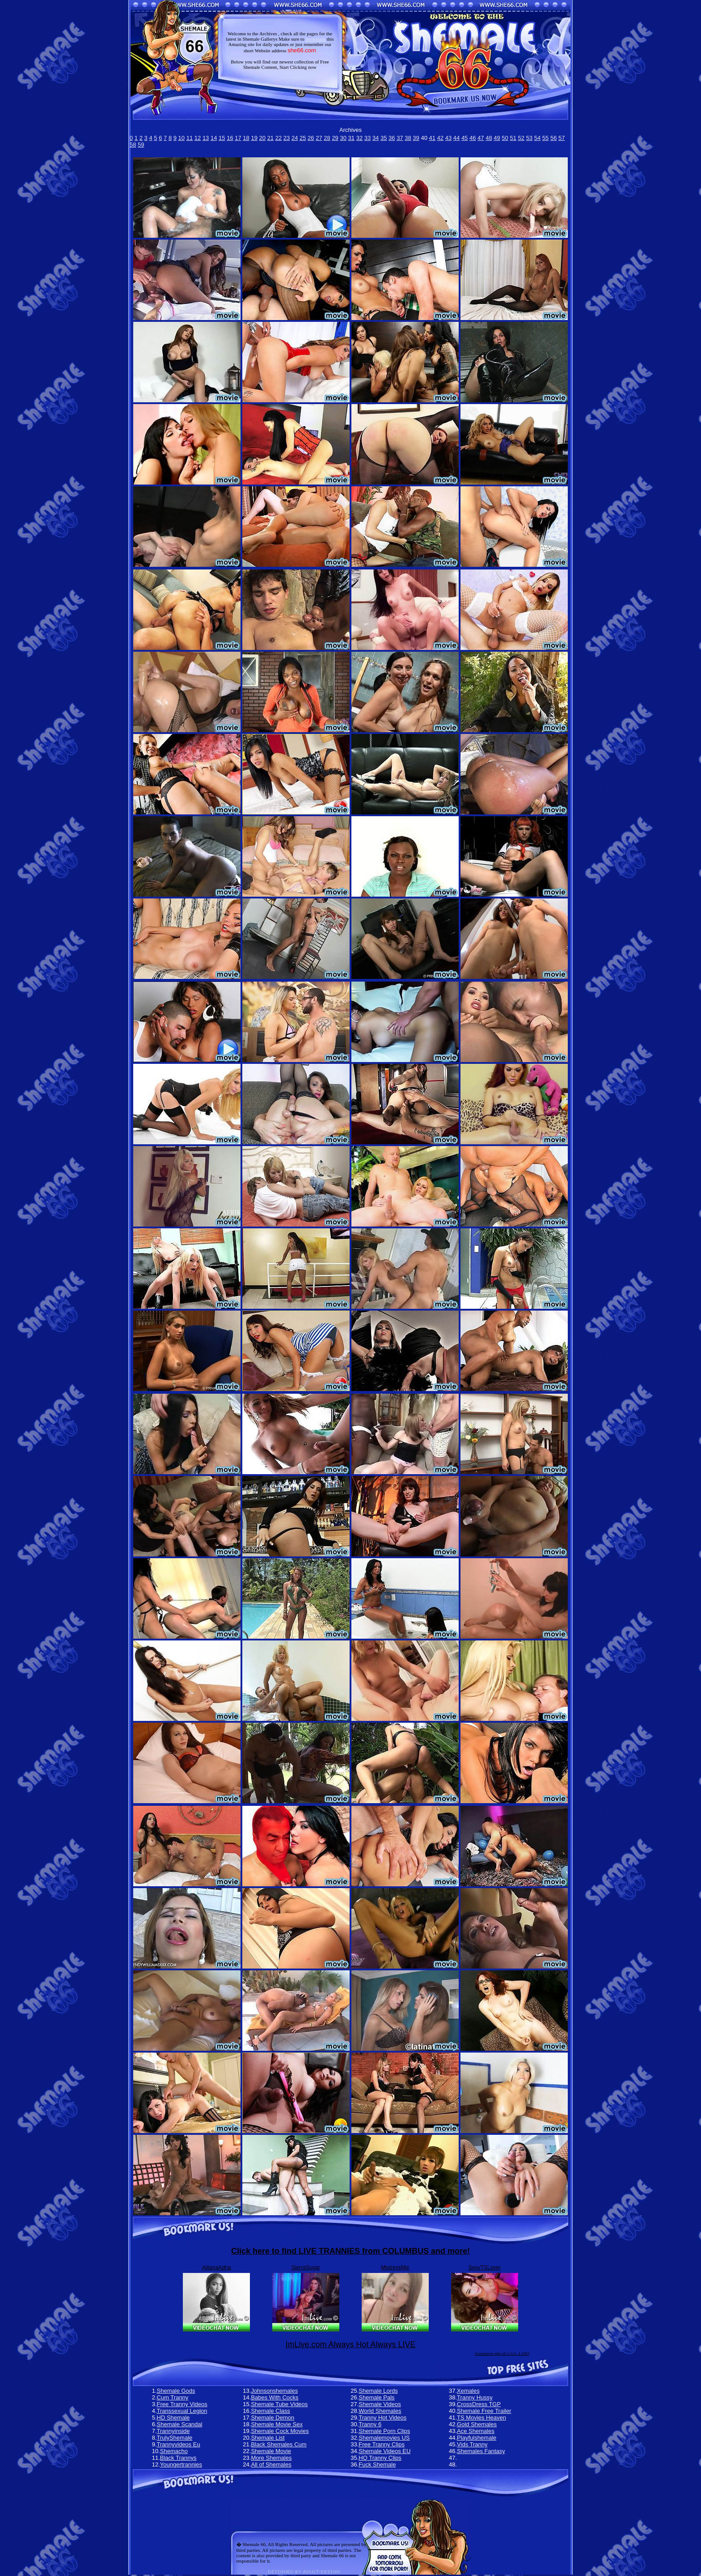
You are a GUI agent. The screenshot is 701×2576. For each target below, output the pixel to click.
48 (489, 138)
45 (464, 138)
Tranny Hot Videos (382, 2417)
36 (392, 138)
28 (327, 138)
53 (529, 138)
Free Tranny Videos (182, 2404)
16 (230, 138)
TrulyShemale (175, 2437)
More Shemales (271, 2457)
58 (133, 144)
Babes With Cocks (274, 2397)
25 (303, 138)
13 (206, 138)
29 (335, 138)
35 (383, 138)
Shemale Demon (272, 2417)
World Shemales (380, 2410)
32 (359, 138)
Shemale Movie (271, 2451)
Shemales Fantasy (481, 2451)
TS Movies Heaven (481, 2417)
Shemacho (174, 2451)
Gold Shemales (477, 2424)
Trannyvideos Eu (178, 2444)
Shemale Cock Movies (279, 2431)
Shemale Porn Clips (384, 2431)
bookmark (315, 39)
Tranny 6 (370, 2424)
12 (197, 138)
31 (351, 138)
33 (367, 138)
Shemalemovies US (384, 2437)
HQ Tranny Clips (380, 2457)
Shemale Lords (378, 2390)
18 (246, 138)
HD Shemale (173, 2417)
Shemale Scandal (180, 2424)
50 (505, 138)
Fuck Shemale (377, 2464)
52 (521, 138)
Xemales (468, 2390)
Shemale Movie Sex (277, 2424)
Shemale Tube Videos (279, 2404)
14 (214, 138)
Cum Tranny (173, 2397)
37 (400, 138)
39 (416, 138)
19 (254, 138)
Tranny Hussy (475, 2397)
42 (440, 138)
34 (375, 138)
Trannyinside (173, 2431)
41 (432, 138)
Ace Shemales (475, 2431)
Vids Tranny (472, 2444)
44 (456, 138)
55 (545, 138)
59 (141, 144)
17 (238, 138)
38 (408, 138)
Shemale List (267, 2437)
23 (286, 138)
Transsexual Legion (182, 2410)
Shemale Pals (376, 2397)
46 (472, 138)
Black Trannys (178, 2457)
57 (561, 138)
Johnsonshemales (274, 2390)
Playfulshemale (476, 2437)
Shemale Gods (176, 2390)
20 (262, 138)
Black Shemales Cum (278, 2444)
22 (278, 138)
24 (294, 138)
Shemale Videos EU (384, 2451)
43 (448, 138)
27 (319, 138)
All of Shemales (271, 2464)
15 (222, 138)
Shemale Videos (380, 2404)
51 (513, 138)
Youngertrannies (181, 2464)
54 (537, 138)
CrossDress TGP (479, 2404)
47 (480, 138)
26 (311, 138)
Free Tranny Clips (382, 2444)
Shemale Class (270, 2410)
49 (497, 138)
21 (270, 138)
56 (553, 138)
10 (181, 138)
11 (189, 138)
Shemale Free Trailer (484, 2410)
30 (343, 138)
